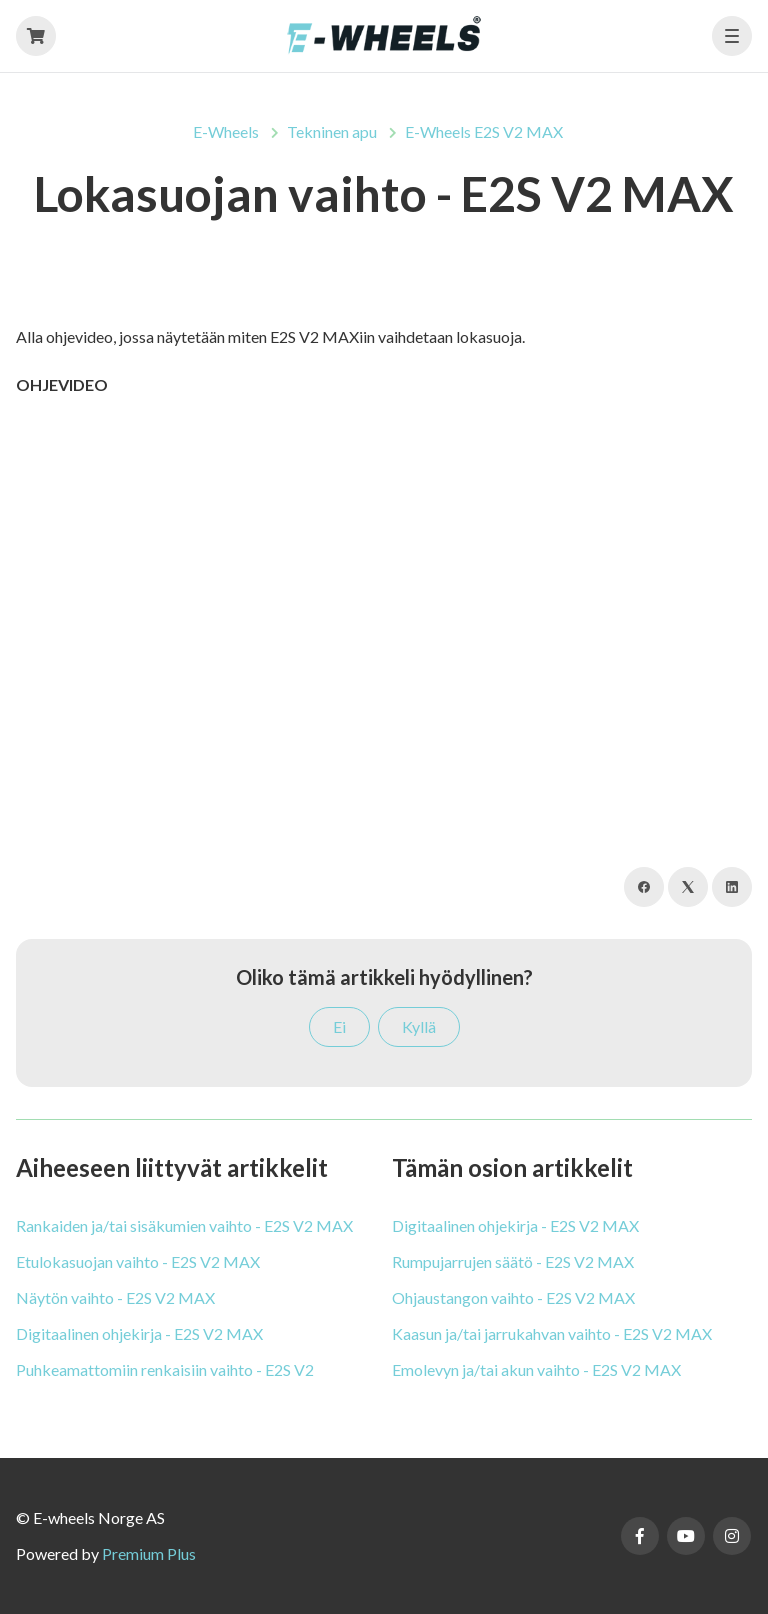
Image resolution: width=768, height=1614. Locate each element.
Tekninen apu (332, 131)
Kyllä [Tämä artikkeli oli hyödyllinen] (419, 1026)
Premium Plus (149, 1553)
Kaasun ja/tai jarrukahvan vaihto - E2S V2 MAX (552, 1333)
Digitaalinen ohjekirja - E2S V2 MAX (139, 1333)
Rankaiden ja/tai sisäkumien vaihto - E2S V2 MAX (184, 1225)
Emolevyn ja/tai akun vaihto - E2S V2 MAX (536, 1369)
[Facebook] (644, 887)
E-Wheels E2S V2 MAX (484, 131)
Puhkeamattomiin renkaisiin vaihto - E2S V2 (165, 1369)
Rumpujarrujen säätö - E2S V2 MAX (513, 1261)
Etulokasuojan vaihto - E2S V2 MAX (138, 1261)
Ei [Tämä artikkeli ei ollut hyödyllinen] (339, 1026)
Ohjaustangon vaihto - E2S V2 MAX (513, 1297)
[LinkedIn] (732, 887)
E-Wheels (226, 131)
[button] (732, 36)
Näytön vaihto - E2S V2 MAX (115, 1297)
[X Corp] (688, 887)
